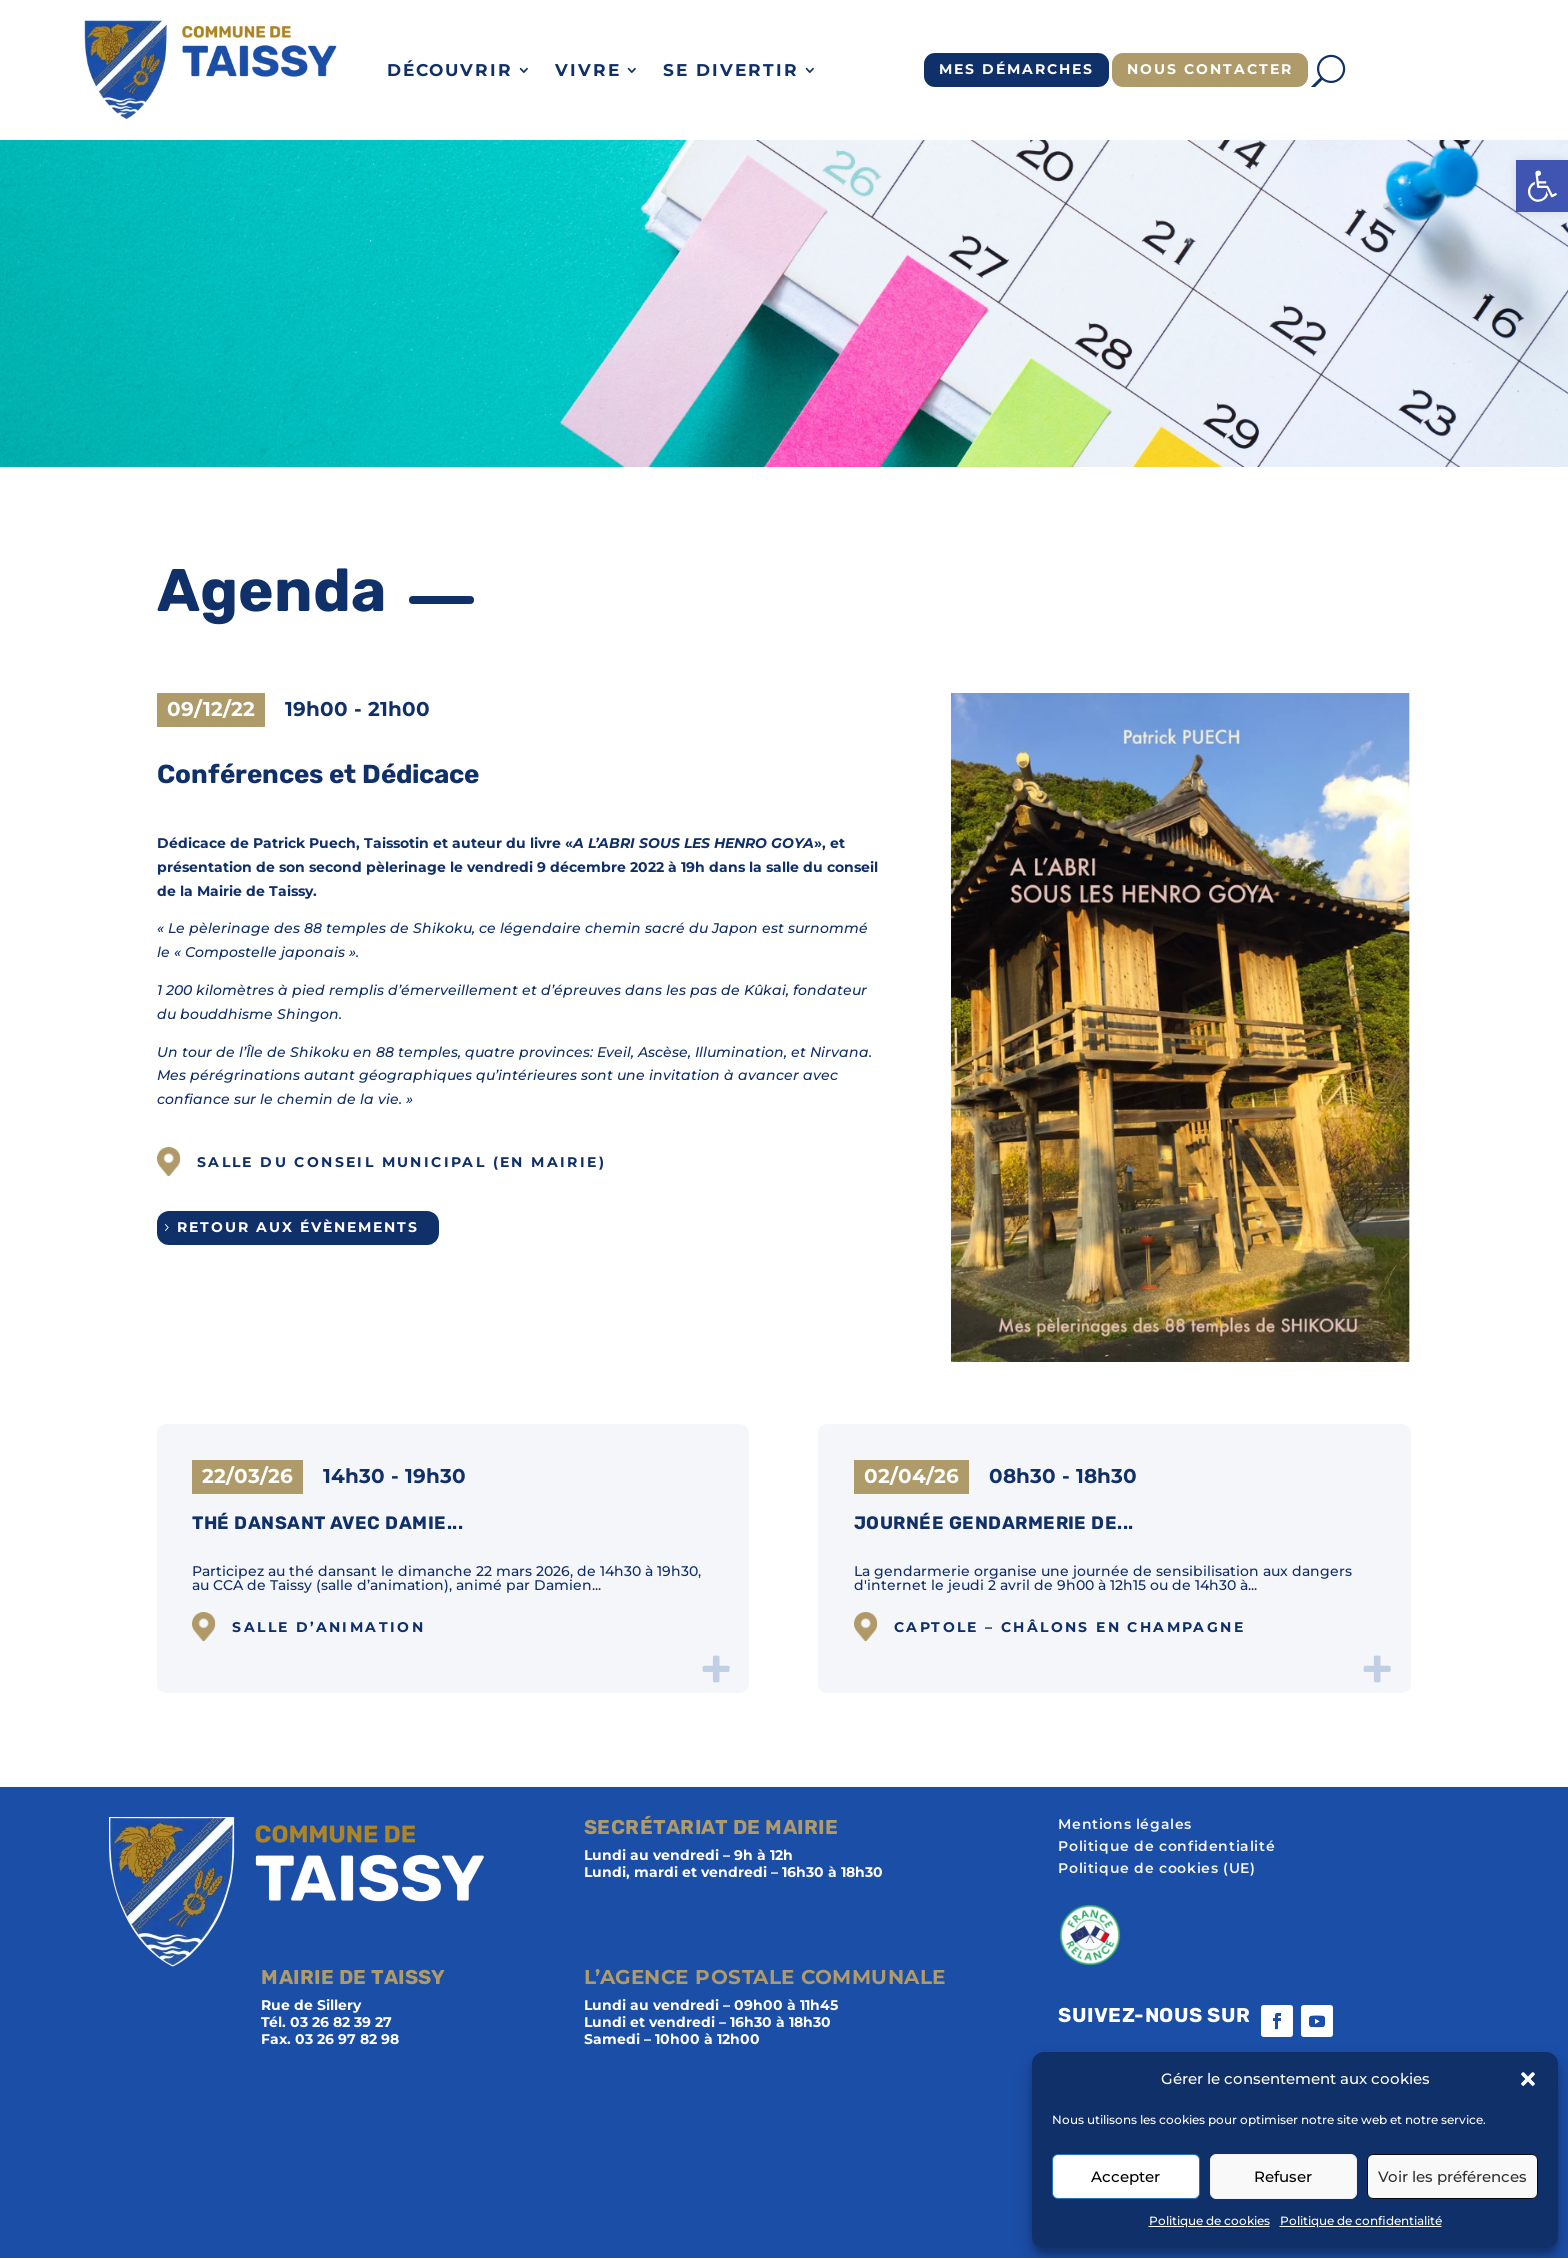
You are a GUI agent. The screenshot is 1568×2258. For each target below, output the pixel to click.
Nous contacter (1210, 69)
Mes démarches (1016, 69)
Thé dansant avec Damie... (327, 1523)
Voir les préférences (1452, 2176)
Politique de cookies (1209, 2220)
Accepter (1125, 2176)
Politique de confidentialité (1361, 2220)
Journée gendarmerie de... (994, 1523)
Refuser (1283, 2176)
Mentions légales (1125, 1825)
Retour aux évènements (298, 1227)
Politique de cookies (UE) (1156, 1869)
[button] (1542, 186)
